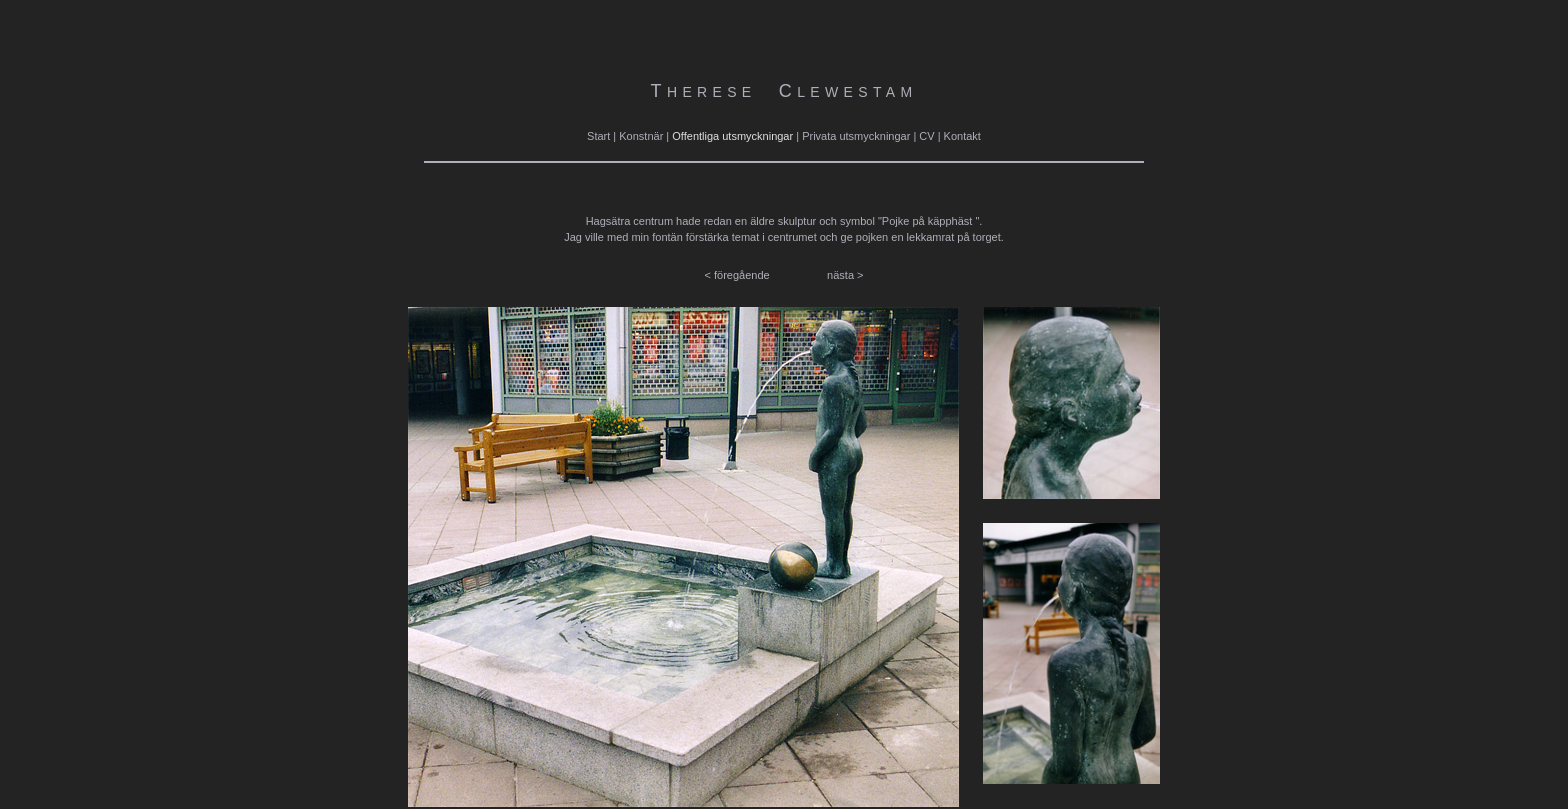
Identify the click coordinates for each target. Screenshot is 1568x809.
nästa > (845, 275)
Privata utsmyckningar (856, 136)
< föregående (737, 275)
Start (598, 136)
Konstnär (641, 136)
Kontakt (962, 136)
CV (926, 136)
